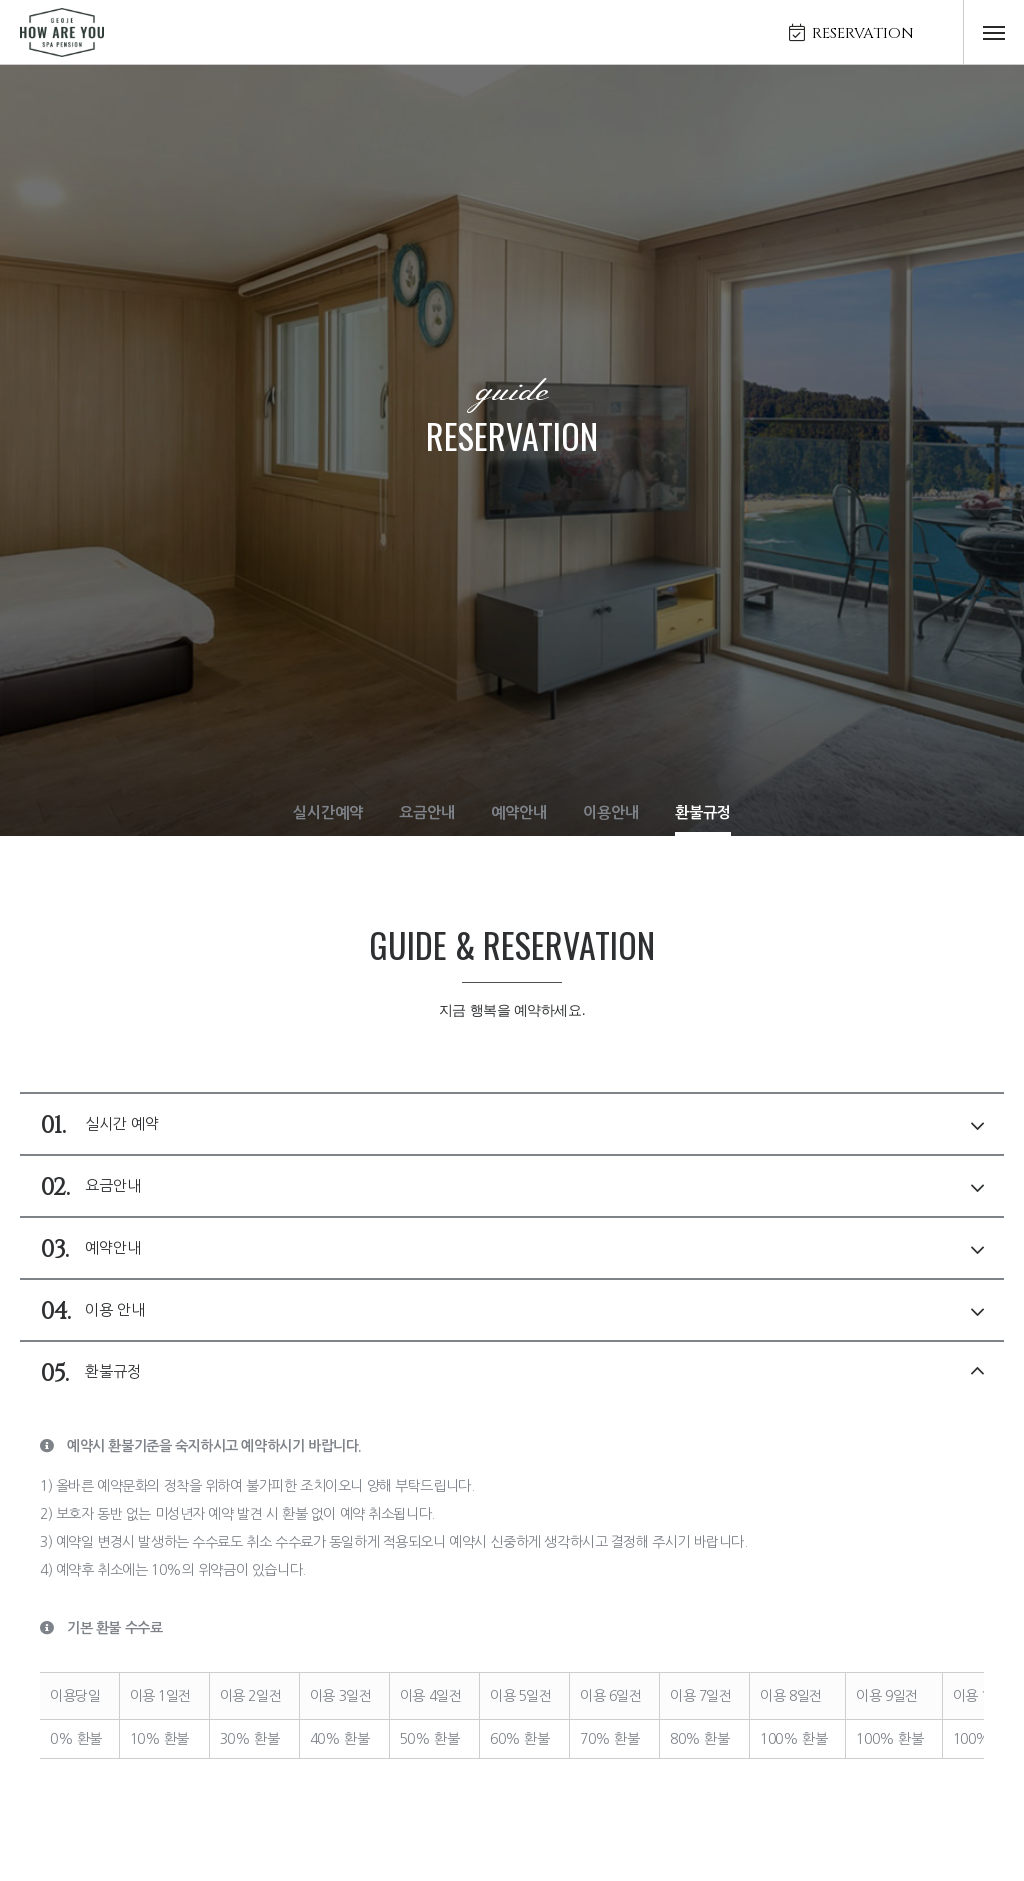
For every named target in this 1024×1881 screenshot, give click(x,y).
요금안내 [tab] (512, 1187)
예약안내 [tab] (512, 1249)
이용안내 (611, 812)
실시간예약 (328, 812)
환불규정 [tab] (512, 1373)
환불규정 (703, 812)
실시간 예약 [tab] (512, 1125)
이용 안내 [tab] (512, 1311)
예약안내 (519, 812)
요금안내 (427, 812)
